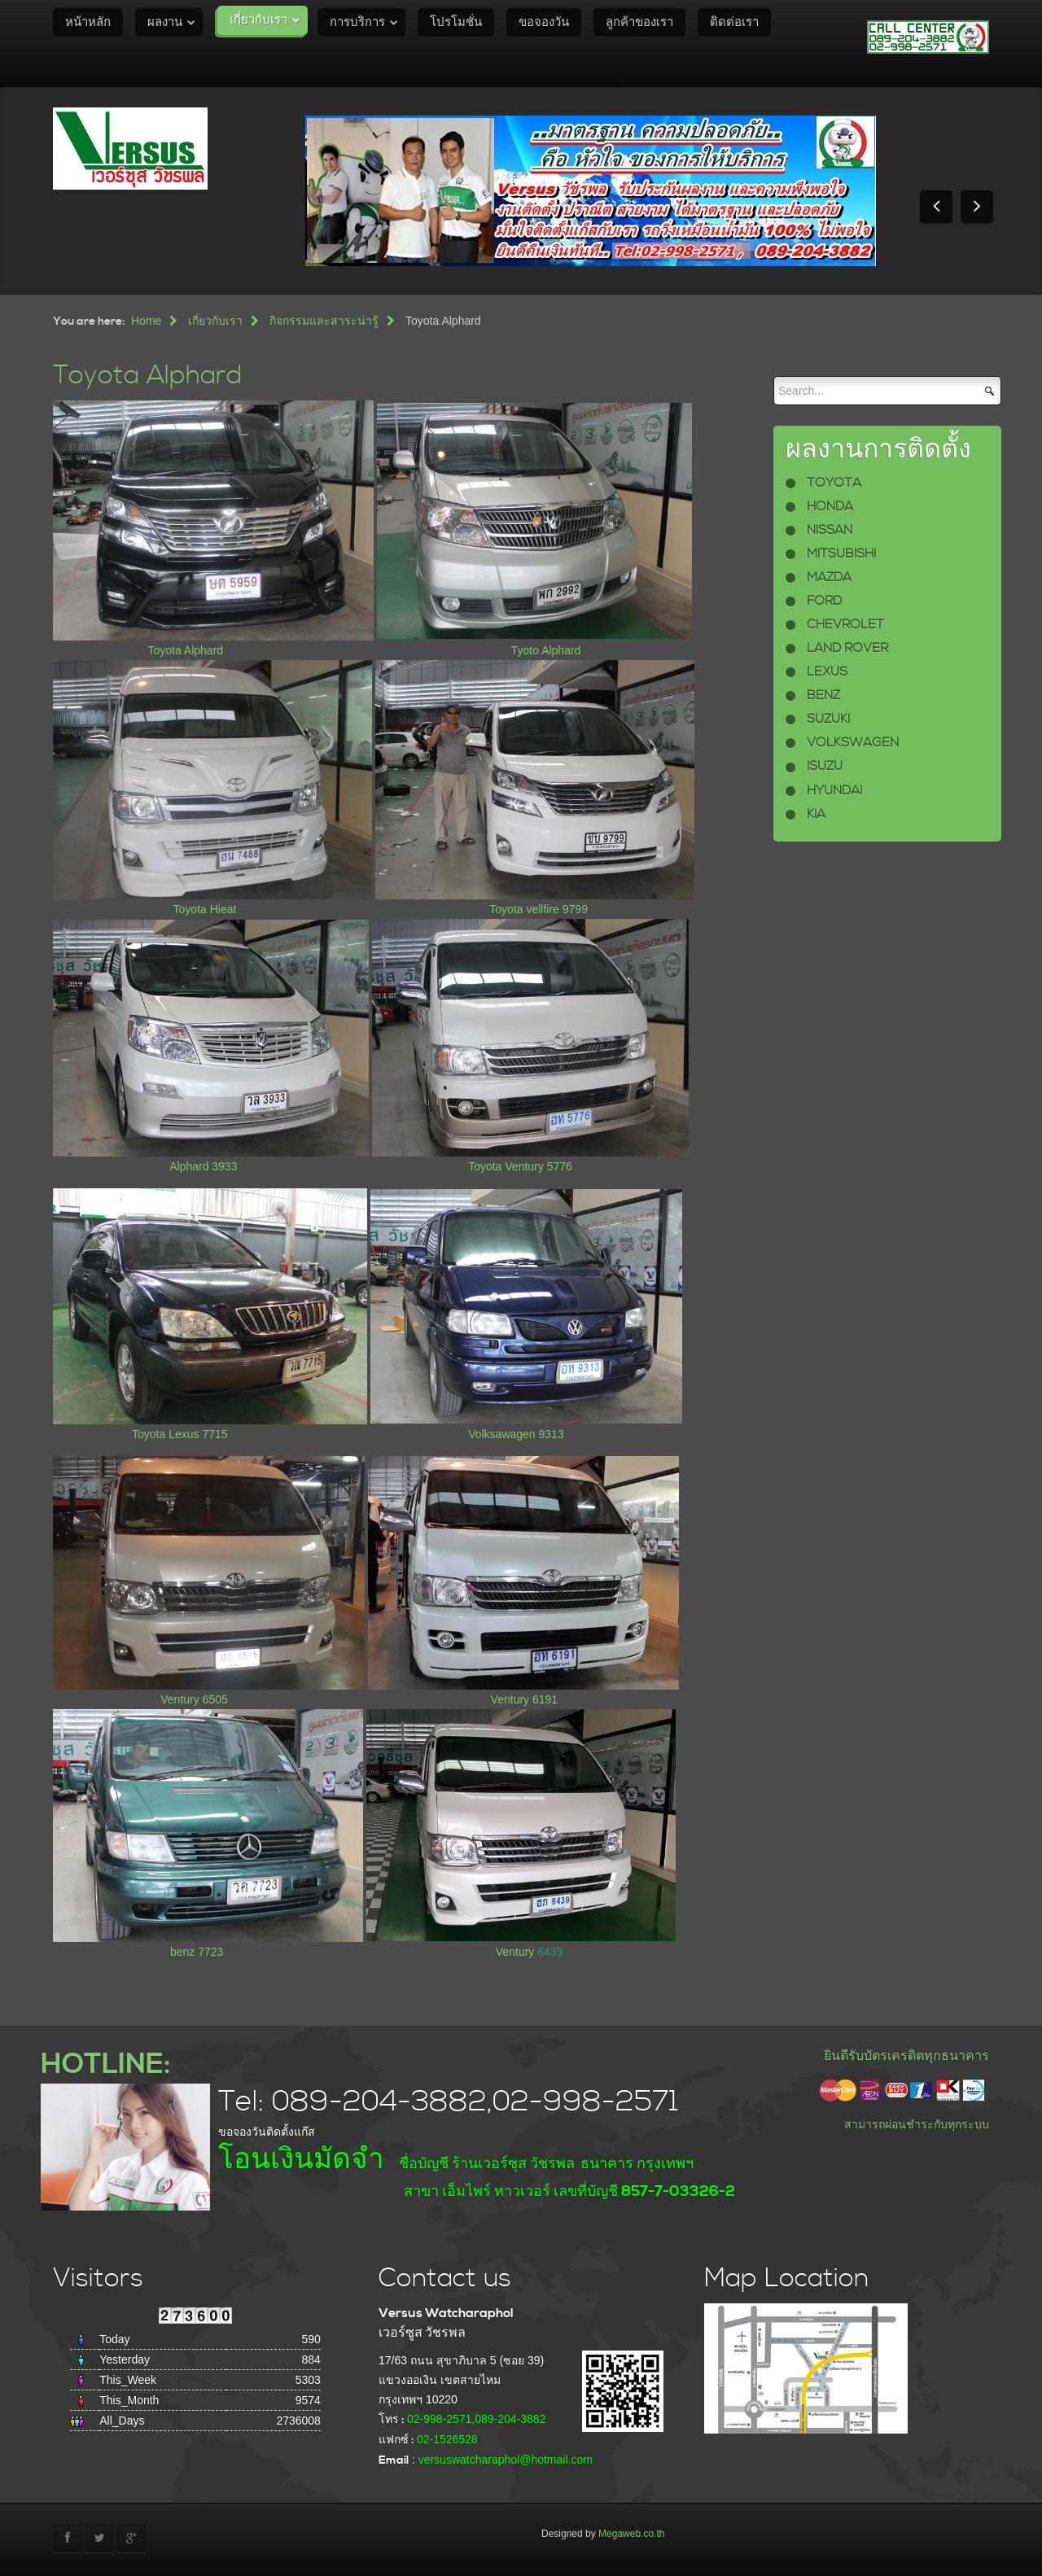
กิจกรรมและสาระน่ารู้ (324, 320)
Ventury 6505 (194, 1699)
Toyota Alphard (148, 375)
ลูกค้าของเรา (639, 22)
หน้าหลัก (88, 22)
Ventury (516, 1951)
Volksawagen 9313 (516, 1434)
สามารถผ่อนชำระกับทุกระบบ (916, 2124)
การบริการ (357, 22)
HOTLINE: (105, 2064)
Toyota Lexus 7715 (180, 1434)
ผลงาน (164, 22)
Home (146, 320)
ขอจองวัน (544, 22)
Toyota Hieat (205, 909)
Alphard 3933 (203, 1166)
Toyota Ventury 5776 (520, 1166)
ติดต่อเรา (734, 22)
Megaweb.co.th (631, 2533)
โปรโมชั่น (456, 22)
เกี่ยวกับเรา (258, 20)
